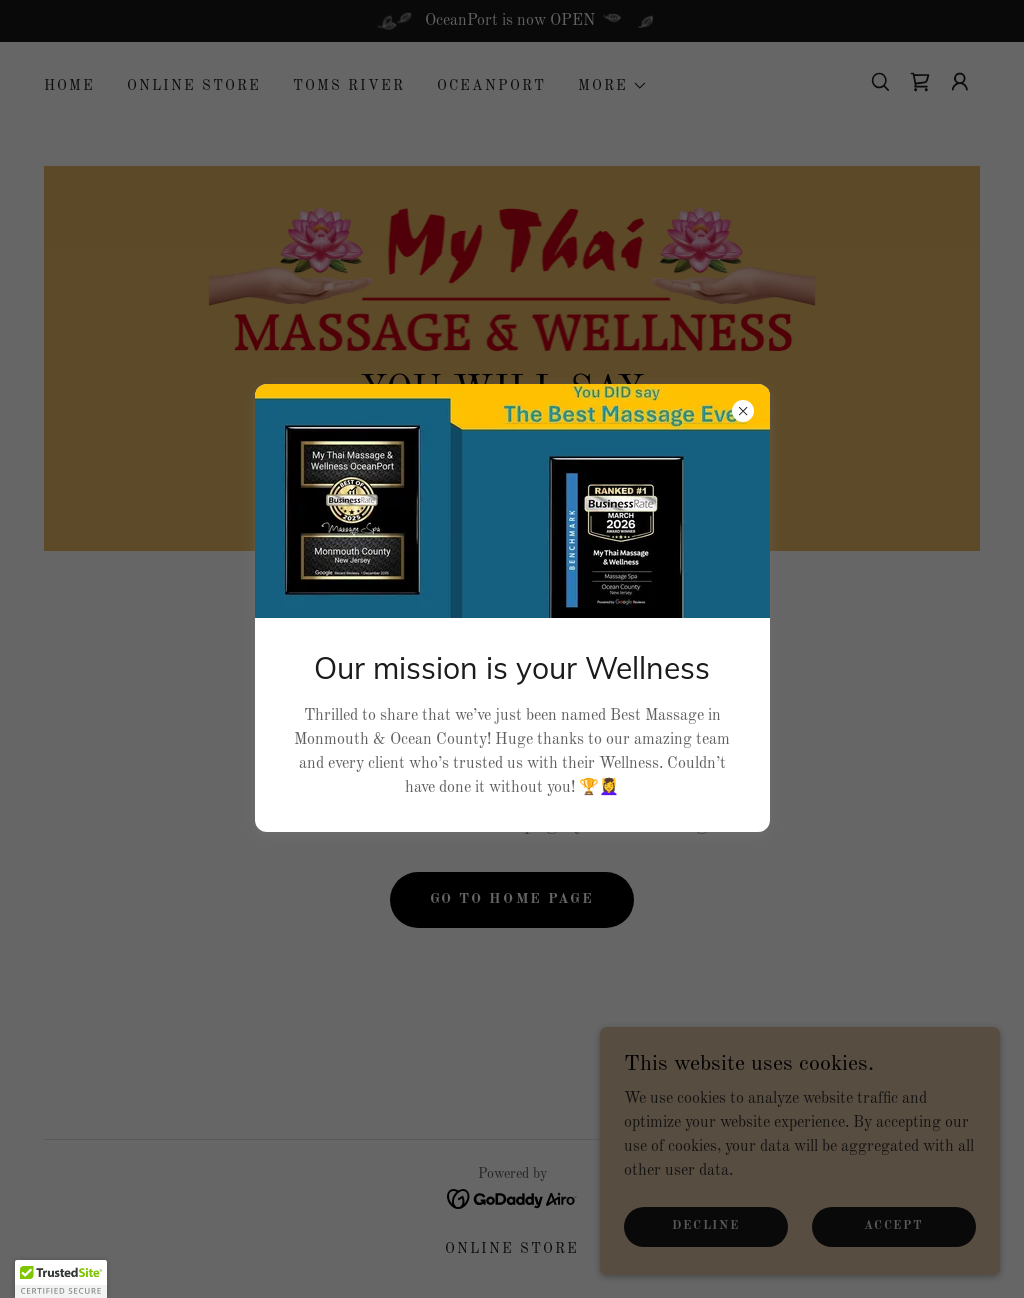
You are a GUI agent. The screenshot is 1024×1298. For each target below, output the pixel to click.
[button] (61, 1279)
